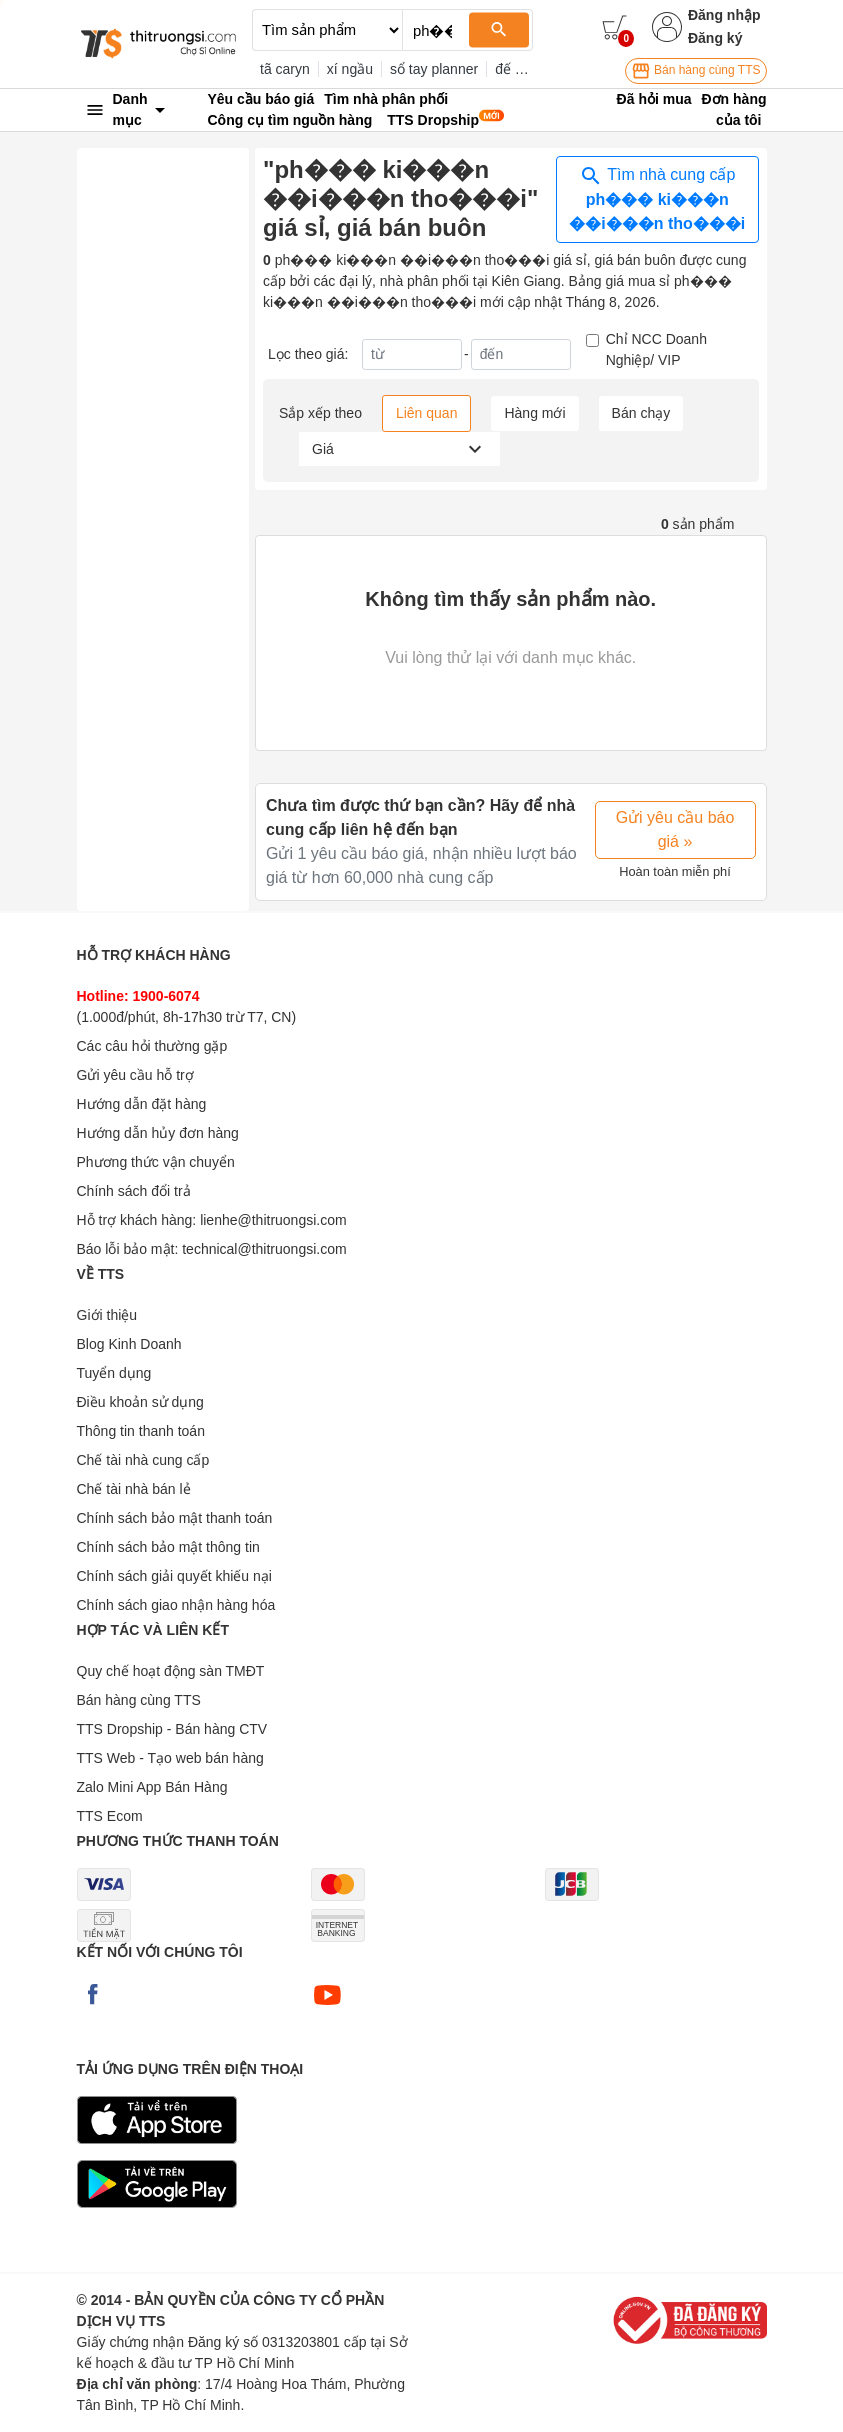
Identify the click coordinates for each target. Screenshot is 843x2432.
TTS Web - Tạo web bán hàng (170, 1758)
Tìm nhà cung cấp (657, 198)
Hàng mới (534, 413)
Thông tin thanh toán (141, 1431)
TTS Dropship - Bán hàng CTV (172, 1729)
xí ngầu (350, 69)
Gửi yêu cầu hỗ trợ (135, 1075)
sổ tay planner (434, 69)
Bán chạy (641, 413)
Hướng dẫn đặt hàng (142, 1104)
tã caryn (285, 69)
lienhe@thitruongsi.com (273, 1220)
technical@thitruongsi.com (264, 1249)
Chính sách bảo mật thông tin (168, 1547)
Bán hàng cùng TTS (696, 71)
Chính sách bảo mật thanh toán (175, 1518)
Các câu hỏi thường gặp (152, 1046)
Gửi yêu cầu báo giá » (675, 829)
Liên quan (427, 413)
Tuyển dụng (114, 1373)
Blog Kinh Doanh (129, 1344)
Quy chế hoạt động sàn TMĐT (171, 1671)
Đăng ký (715, 38)
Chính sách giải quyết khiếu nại (174, 1576)
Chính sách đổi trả (134, 1191)
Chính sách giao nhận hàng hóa (176, 1605)
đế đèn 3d (526, 69)
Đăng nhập (724, 15)
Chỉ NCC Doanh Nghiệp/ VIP (656, 349)
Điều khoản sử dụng (140, 1402)
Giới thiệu (107, 1315)
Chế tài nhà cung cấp (143, 1460)
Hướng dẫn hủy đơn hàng (158, 1133)
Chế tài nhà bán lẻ (134, 1489)
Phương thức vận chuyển (156, 1162)
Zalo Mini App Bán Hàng (152, 1787)
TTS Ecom (110, 1816)
